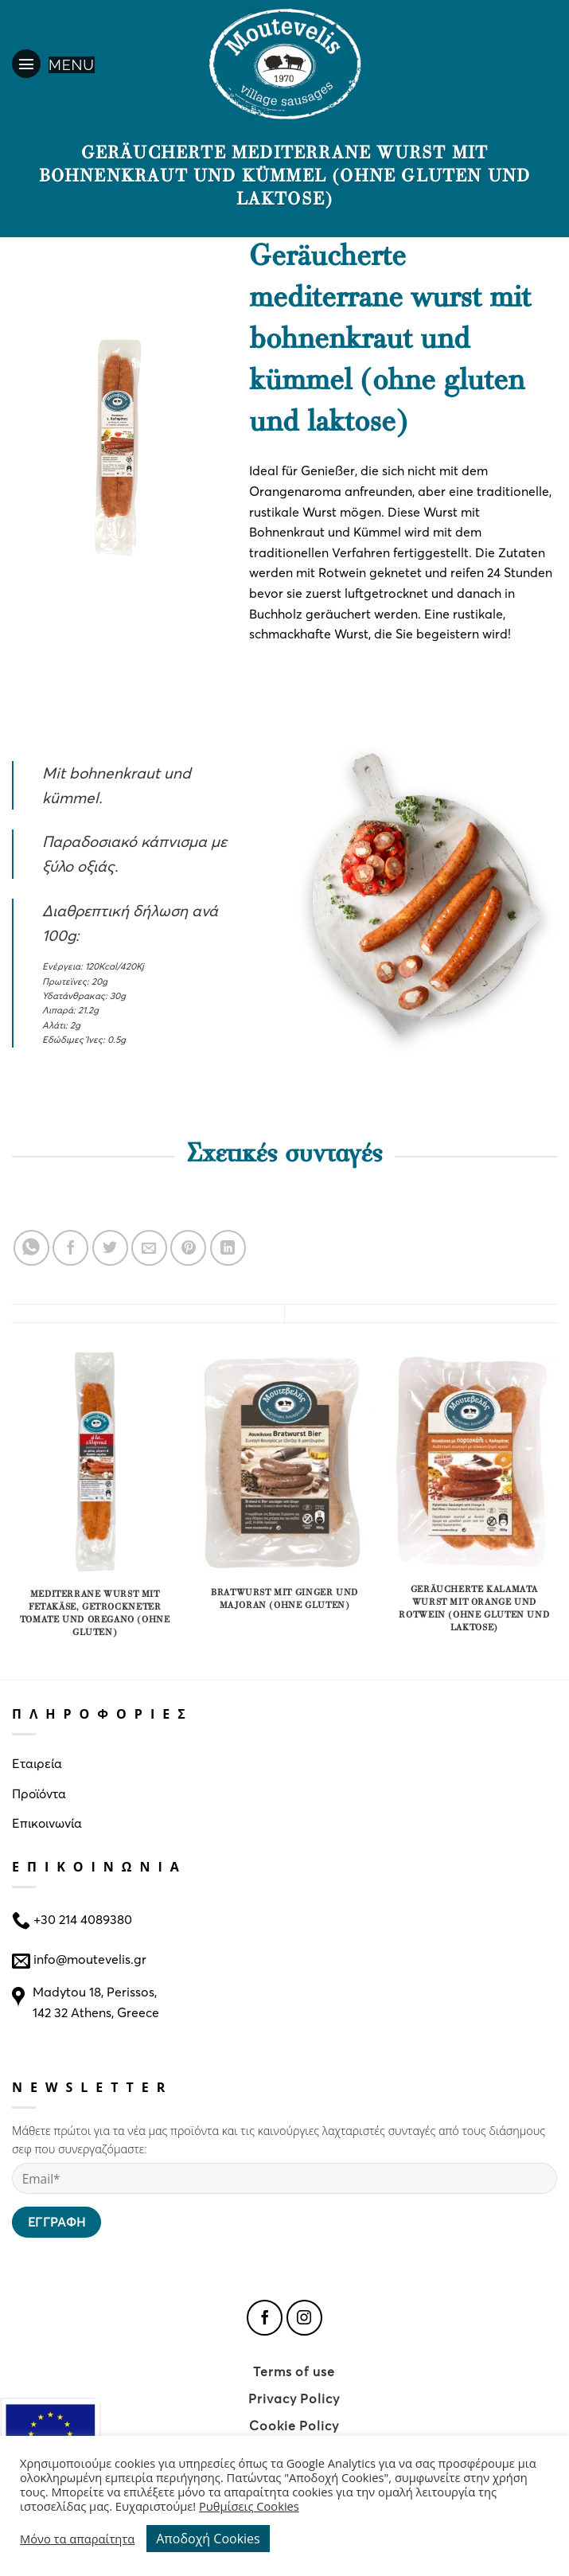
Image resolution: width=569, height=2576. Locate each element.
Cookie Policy (293, 2425)
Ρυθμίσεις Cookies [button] (249, 2506)
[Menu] (53, 63)
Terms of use (293, 2371)
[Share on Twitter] (110, 1248)
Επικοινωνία (47, 1822)
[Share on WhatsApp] (31, 1248)
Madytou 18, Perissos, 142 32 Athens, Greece (96, 2002)
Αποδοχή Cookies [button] (207, 2538)
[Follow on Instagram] (304, 2318)
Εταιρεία (37, 1762)
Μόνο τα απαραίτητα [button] (77, 2539)
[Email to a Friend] (149, 1248)
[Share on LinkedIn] (228, 1248)
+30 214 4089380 (81, 1918)
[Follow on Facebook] (265, 2318)
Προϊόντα (39, 1793)
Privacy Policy (293, 2398)
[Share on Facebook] (70, 1248)
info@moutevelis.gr (89, 1958)
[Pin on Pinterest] (188, 1248)
